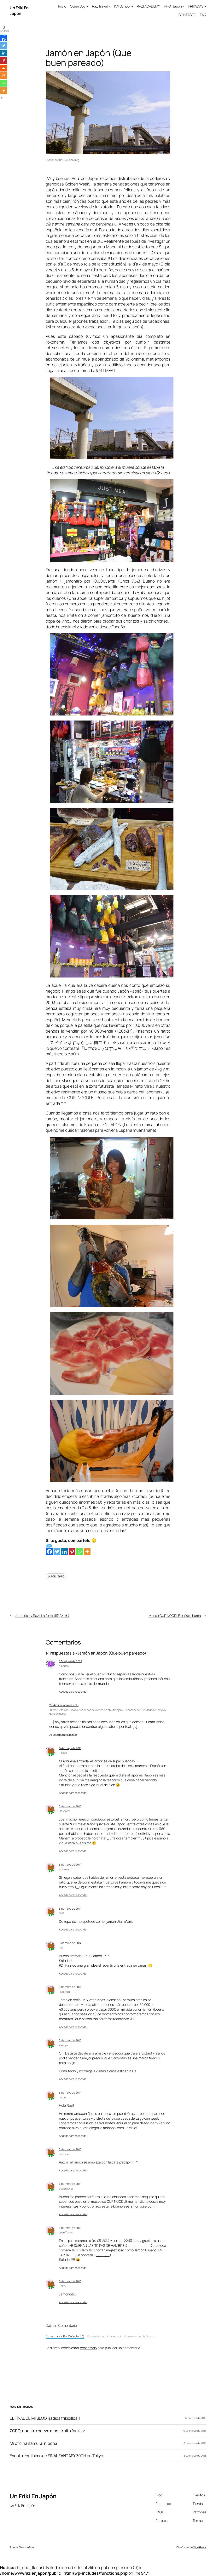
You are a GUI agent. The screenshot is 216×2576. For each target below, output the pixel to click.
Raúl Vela (64, 160)
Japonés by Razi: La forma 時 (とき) (42, 1615)
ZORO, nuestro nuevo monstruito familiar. (48, 2430)
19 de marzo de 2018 (194, 2430)
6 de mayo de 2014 (70, 1748)
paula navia (66, 2188)
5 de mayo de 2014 (70, 1806)
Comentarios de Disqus (139, 2336)
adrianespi (65, 1869)
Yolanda (63, 2154)
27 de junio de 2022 (70, 1661)
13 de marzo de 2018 (194, 2443)
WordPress (199, 2547)
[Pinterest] (72, 1549)
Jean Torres (66, 2232)
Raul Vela (64, 1991)
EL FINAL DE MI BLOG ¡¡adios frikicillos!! (45, 2418)
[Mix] (3, 75)
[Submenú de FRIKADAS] (205, 6)
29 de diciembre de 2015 (64, 1705)
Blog (76, 160)
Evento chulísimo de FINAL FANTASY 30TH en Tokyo (56, 2455)
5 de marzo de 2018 (195, 2455)
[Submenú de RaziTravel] (109, 6)
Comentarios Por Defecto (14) (65, 2336)
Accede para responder (73, 1691)
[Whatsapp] (79, 1549)
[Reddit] (3, 68)
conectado (88, 2347)
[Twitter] (57, 1549)
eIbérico (64, 1666)
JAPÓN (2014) (56, 1576)
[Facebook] (49, 1549)
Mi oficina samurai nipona (33, 2443)
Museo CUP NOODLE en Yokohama (175, 1615)
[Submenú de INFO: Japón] (184, 6)
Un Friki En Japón (19, 10)
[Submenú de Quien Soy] (87, 6)
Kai (61, 1948)
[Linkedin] (64, 1549)
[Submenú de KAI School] (132, 6)
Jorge (62, 2097)
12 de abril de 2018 (195, 2418)
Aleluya (63, 2045)
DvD (61, 1913)
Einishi (63, 1753)
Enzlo (62, 2286)
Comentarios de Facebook (104, 2336)
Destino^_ (65, 1811)
